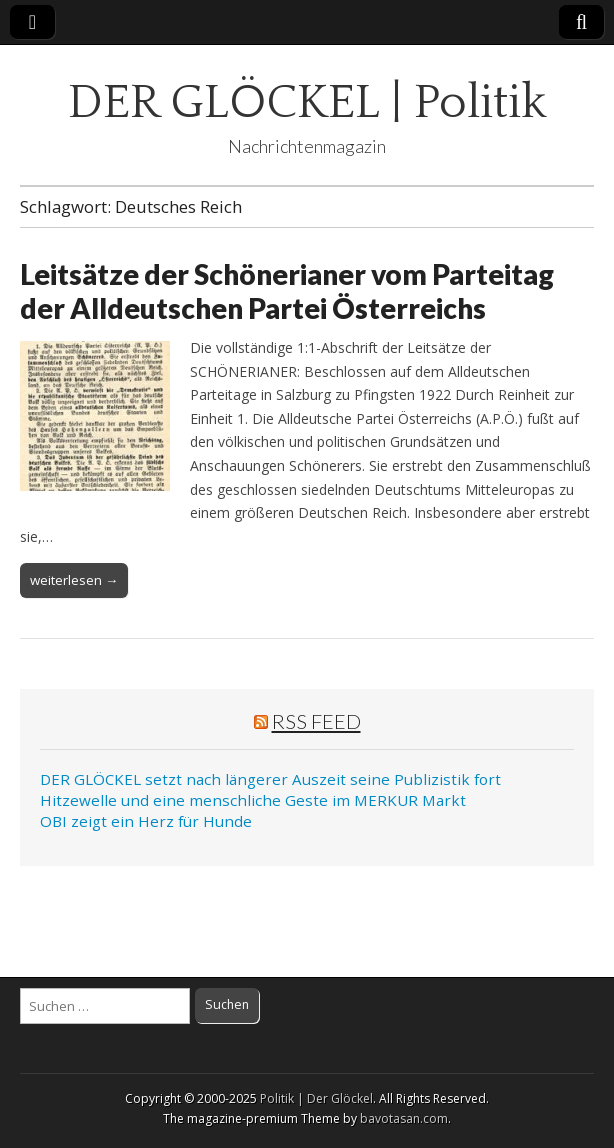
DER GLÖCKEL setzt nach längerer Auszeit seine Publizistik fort (270, 779)
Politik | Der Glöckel (316, 1098)
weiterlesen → (74, 580)
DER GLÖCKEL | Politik (307, 102)
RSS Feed (316, 721)
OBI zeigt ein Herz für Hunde (146, 821)
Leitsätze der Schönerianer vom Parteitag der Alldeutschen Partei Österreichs (287, 291)
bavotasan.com (404, 1118)
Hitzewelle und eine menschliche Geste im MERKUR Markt (253, 800)
